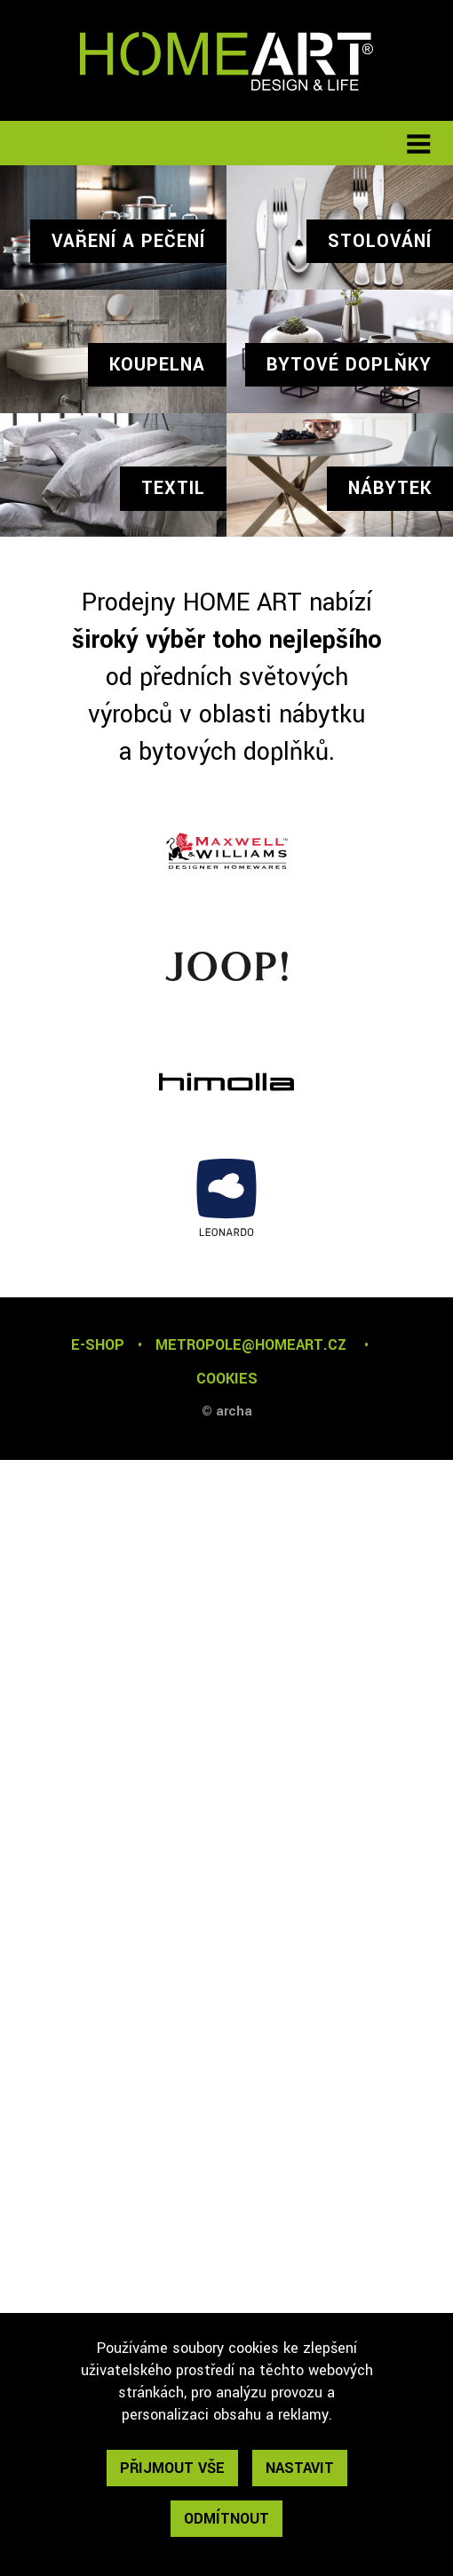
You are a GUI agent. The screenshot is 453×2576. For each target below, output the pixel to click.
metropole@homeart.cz (250, 1345)
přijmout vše (172, 2468)
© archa (227, 1411)
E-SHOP (97, 1345)
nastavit (300, 2468)
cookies (227, 1378)
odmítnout (226, 2518)
